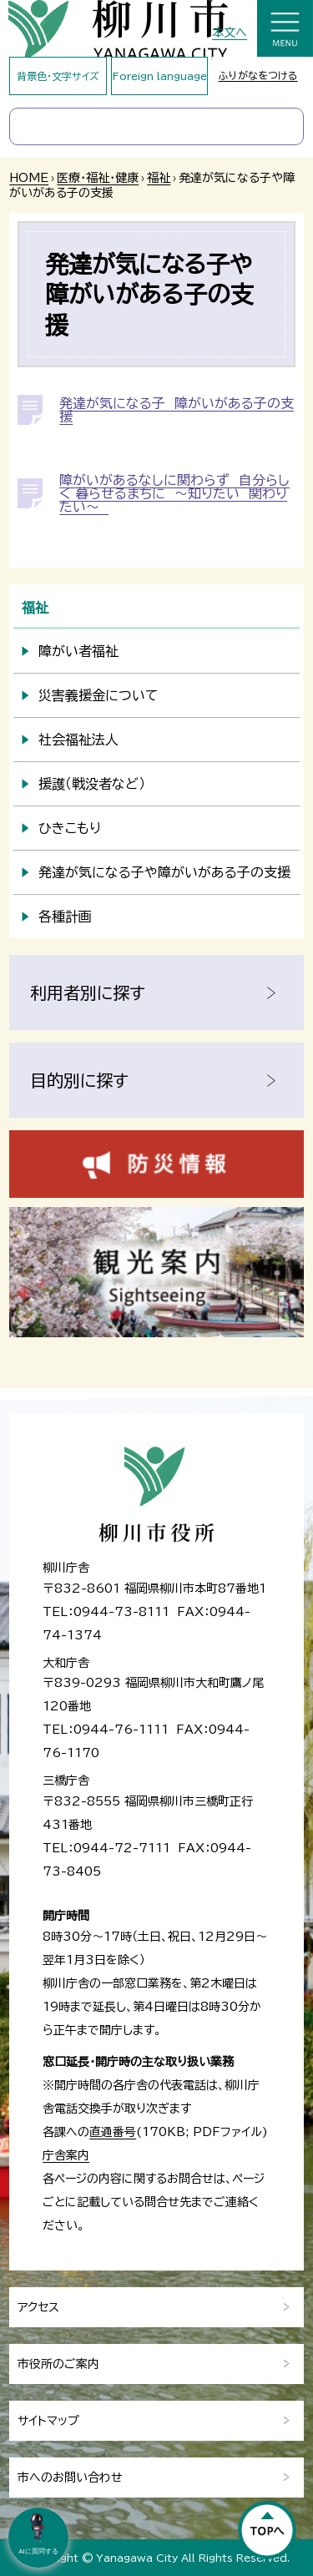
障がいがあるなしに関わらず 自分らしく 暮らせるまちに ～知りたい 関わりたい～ (174, 493)
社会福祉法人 (78, 739)
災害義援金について (98, 695)
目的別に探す (79, 1080)
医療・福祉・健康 (98, 178)
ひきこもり (69, 828)
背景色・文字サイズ (58, 76)
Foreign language (160, 76)
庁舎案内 (66, 2155)
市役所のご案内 (58, 2364)
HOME (28, 178)
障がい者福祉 (78, 651)
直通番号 (112, 2132)
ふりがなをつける (258, 75)
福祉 (158, 178)
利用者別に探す (87, 992)
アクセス (38, 2307)
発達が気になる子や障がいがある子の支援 (164, 872)
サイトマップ (48, 2421)
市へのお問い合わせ (70, 2477)
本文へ (229, 32)
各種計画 (65, 916)
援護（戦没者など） (91, 783)
